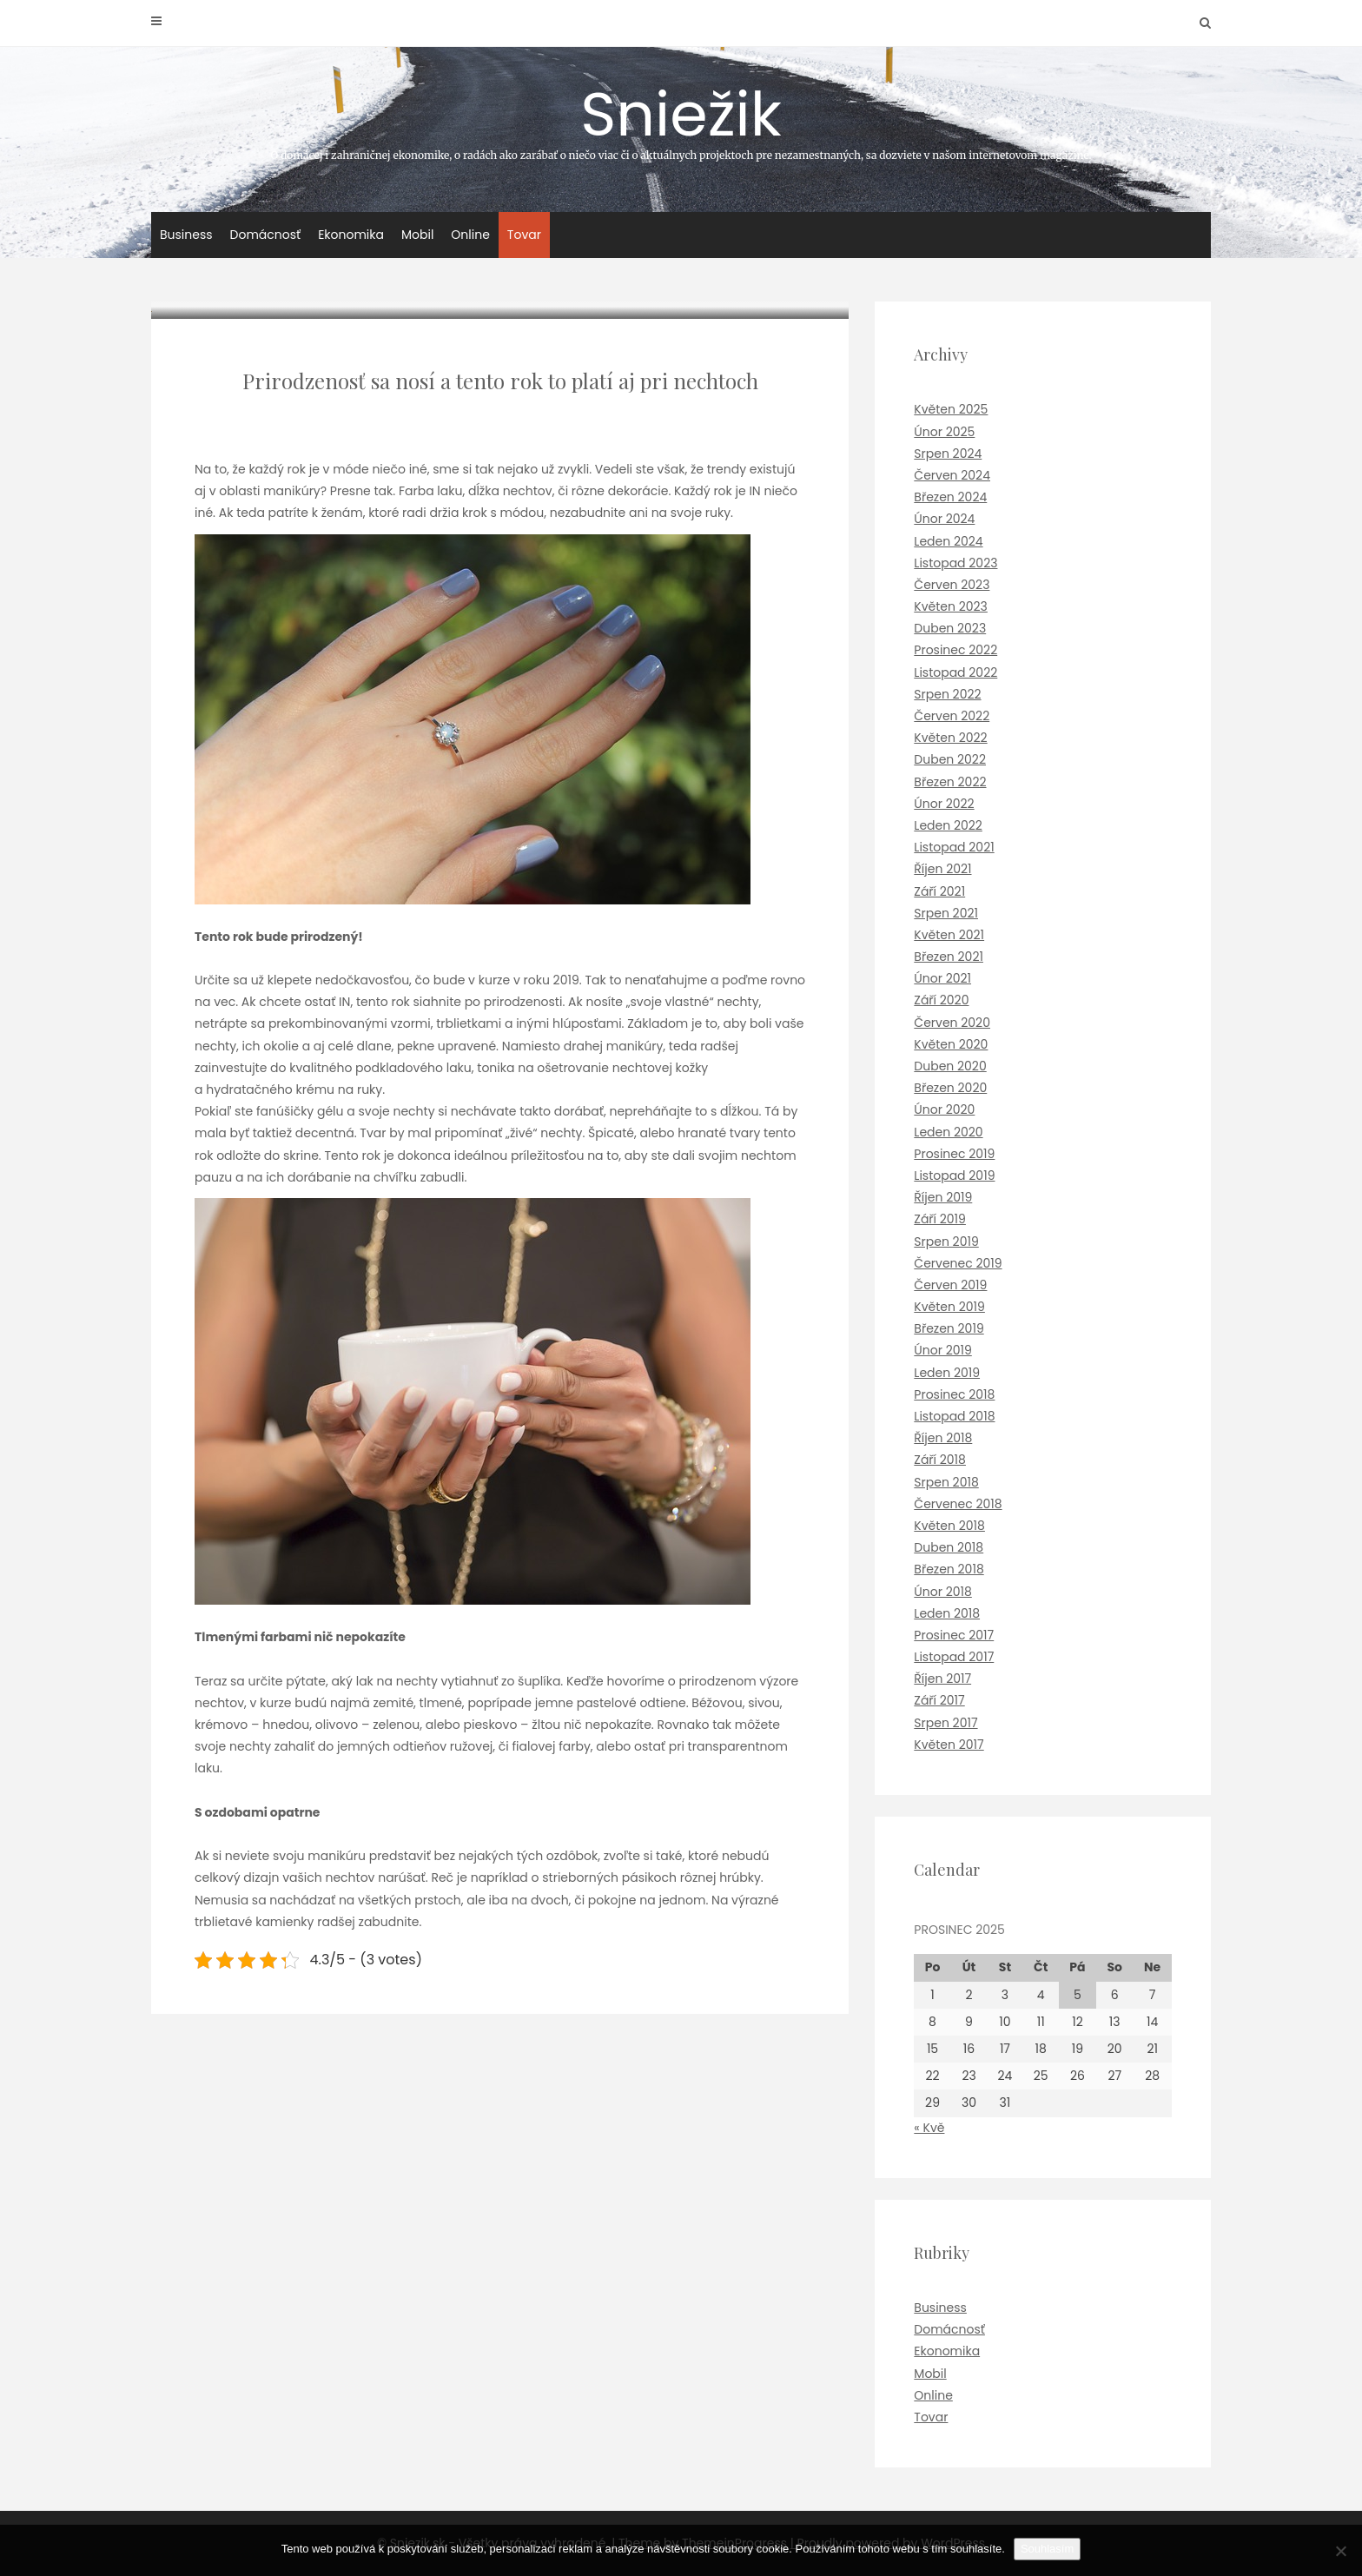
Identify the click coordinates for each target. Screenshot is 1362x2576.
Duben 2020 (950, 1066)
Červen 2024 (952, 475)
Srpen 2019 (946, 1241)
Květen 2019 (949, 1306)
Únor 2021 (942, 978)
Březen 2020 (950, 1087)
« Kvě (929, 2127)
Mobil (417, 234)
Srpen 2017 (945, 1723)
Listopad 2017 (954, 1656)
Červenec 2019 (958, 1263)
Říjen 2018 (943, 1438)
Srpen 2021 (946, 913)
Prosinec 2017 (954, 1635)
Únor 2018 (943, 1591)
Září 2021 (939, 891)
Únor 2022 (944, 803)
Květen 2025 (951, 409)
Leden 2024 (948, 541)
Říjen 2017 (942, 1678)
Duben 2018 (948, 1547)
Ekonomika (351, 234)
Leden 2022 (948, 825)
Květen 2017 (948, 1744)
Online (470, 234)
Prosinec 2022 (955, 650)
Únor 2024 (944, 518)
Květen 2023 (951, 606)
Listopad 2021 (954, 847)
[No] (1340, 2550)
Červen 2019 (950, 1285)
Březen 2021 (948, 956)
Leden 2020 (948, 1132)
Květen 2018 (949, 1525)
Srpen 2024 (948, 453)
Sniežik (681, 116)
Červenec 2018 (958, 1504)
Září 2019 (940, 1219)
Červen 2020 (952, 1022)
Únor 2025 (944, 431)
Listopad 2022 (955, 672)
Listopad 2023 (955, 563)
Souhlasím (1047, 2548)
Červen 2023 (951, 584)
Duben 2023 (950, 628)
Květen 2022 (950, 737)
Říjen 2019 (943, 1197)
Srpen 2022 (947, 694)
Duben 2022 (950, 759)
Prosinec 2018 (954, 1394)
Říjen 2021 (942, 868)
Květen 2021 (949, 935)
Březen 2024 (950, 497)
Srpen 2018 (946, 1482)
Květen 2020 (951, 1044)
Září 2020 (941, 1000)
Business (186, 234)
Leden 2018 (947, 1613)
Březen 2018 (948, 1569)
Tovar (524, 234)
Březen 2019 (948, 1328)
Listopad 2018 (954, 1416)
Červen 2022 (951, 716)
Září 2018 (940, 1459)
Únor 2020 (944, 1109)
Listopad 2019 (954, 1175)
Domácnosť (265, 234)
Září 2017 (939, 1700)
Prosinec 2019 (954, 1153)
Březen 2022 (950, 782)
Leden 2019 (947, 1372)
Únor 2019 (942, 1350)
